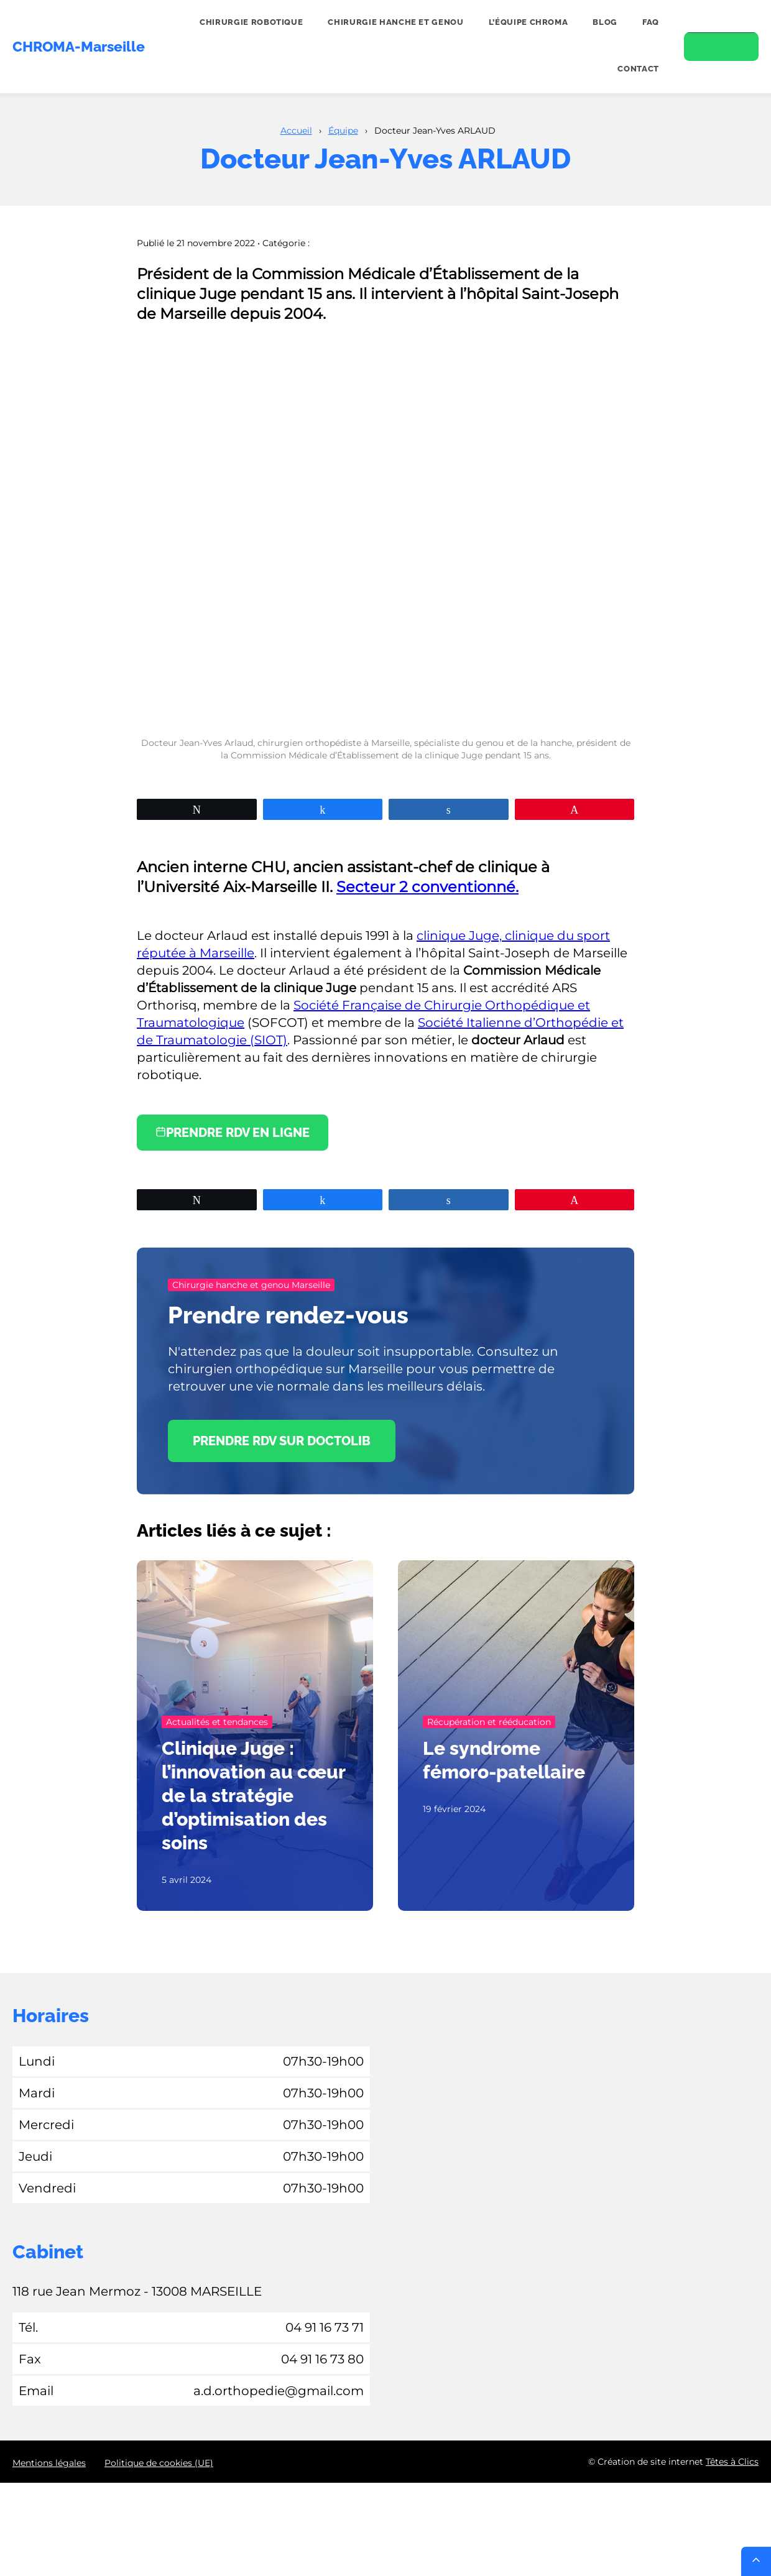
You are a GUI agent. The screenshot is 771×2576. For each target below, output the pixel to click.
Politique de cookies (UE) (158, 2462)
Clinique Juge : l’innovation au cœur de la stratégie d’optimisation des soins (253, 1795)
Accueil (296, 130)
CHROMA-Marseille (78, 47)
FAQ (650, 22)
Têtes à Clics (732, 2461)
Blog (605, 22)
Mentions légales (49, 2462)
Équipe (343, 130)
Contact (638, 68)
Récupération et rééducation (489, 1721)
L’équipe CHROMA (528, 22)
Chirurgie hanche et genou (395, 22)
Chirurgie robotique (251, 22)
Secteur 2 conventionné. (427, 887)
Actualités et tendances (217, 1721)
